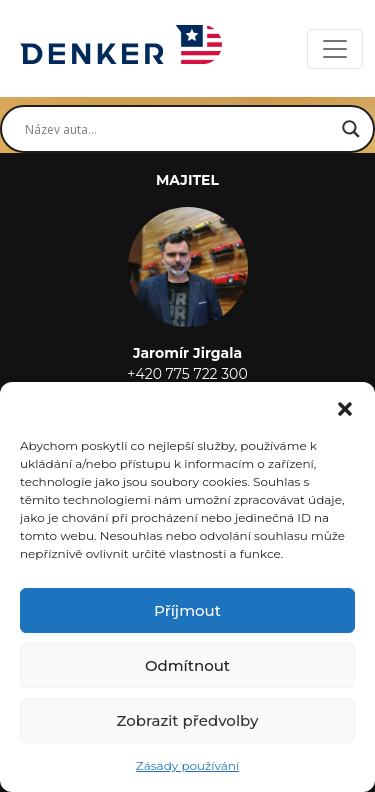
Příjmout (187, 610)
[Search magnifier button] (351, 129)
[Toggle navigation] (335, 49)
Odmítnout (187, 665)
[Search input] (178, 129)
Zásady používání (187, 765)
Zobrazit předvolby (188, 720)
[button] (345, 407)
